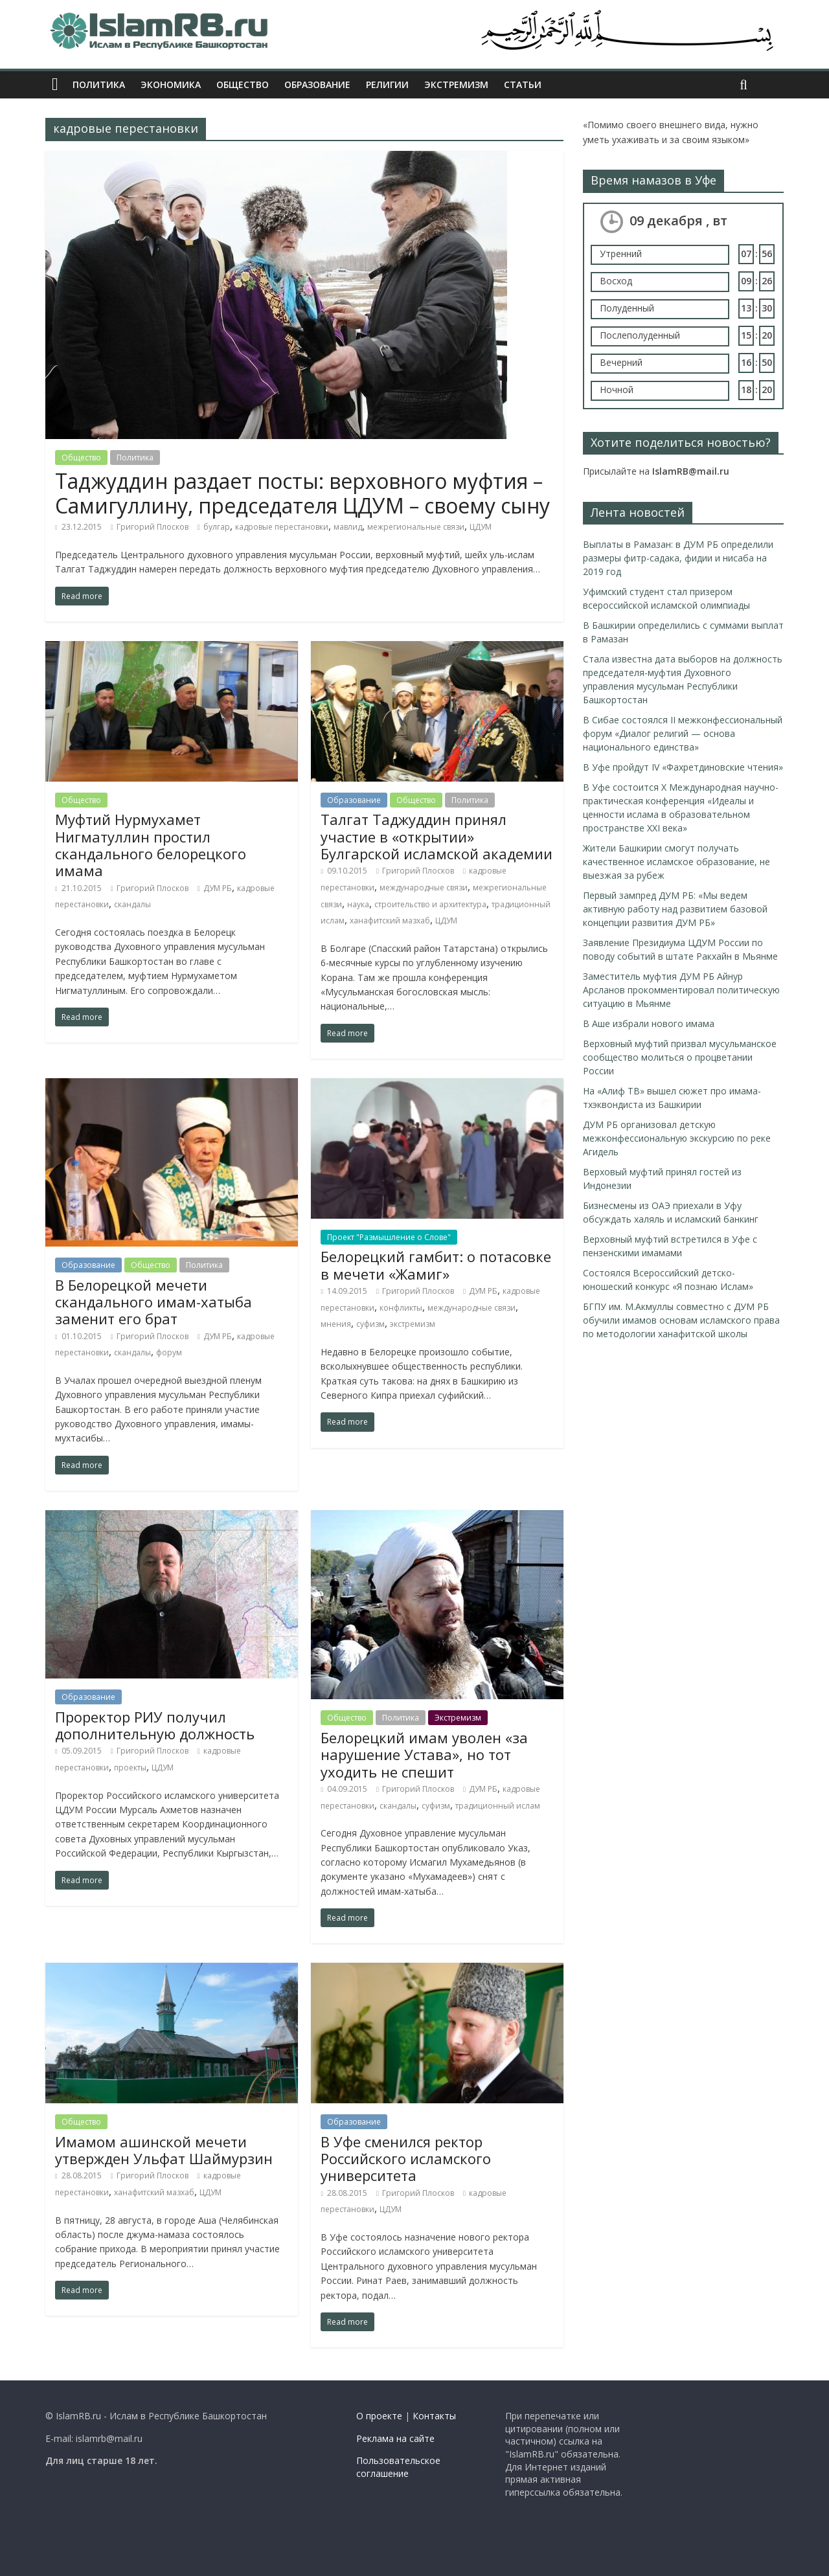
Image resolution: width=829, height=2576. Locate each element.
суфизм (370, 1323)
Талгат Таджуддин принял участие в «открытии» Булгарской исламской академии (436, 836)
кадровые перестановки (281, 526)
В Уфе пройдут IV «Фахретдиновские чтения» (683, 767)
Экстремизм (456, 84)
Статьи (522, 84)
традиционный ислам (497, 1805)
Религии (387, 84)
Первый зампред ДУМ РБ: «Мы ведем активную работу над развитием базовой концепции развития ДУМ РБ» (675, 909)
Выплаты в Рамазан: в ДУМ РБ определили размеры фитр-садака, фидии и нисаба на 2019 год (678, 558)
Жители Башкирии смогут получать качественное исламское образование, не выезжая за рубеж (676, 861)
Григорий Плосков (152, 526)
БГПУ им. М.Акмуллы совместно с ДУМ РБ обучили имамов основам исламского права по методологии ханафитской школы (681, 1320)
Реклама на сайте (395, 2438)
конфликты (401, 1307)
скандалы (132, 904)
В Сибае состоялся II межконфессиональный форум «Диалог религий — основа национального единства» (682, 733)
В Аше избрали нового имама (648, 1023)
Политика (99, 84)
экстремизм (412, 1323)
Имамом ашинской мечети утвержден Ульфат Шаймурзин (164, 2150)
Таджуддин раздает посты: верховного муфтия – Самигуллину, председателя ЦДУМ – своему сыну (302, 493)
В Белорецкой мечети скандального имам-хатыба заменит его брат (153, 1302)
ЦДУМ (481, 526)
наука (358, 904)
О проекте (379, 2416)
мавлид (348, 526)
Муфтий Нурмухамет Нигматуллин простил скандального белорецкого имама (150, 844)
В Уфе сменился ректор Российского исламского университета (406, 2159)
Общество (242, 84)
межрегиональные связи (415, 526)
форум (169, 1352)
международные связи (424, 887)
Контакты (434, 2416)
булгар (216, 526)
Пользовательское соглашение (398, 2467)
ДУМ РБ (217, 888)
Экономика (171, 84)
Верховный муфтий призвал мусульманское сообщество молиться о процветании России (680, 1057)
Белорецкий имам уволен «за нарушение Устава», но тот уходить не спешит (424, 1754)
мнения (336, 1323)
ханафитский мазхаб (390, 920)
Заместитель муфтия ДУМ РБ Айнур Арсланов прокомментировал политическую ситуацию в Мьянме (681, 990)
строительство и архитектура (430, 904)
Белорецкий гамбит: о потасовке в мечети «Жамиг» (436, 1265)
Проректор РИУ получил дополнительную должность (155, 1725)
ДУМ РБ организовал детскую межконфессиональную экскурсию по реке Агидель (677, 1138)
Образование (317, 84)
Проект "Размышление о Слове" (389, 1237)
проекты (130, 1767)
